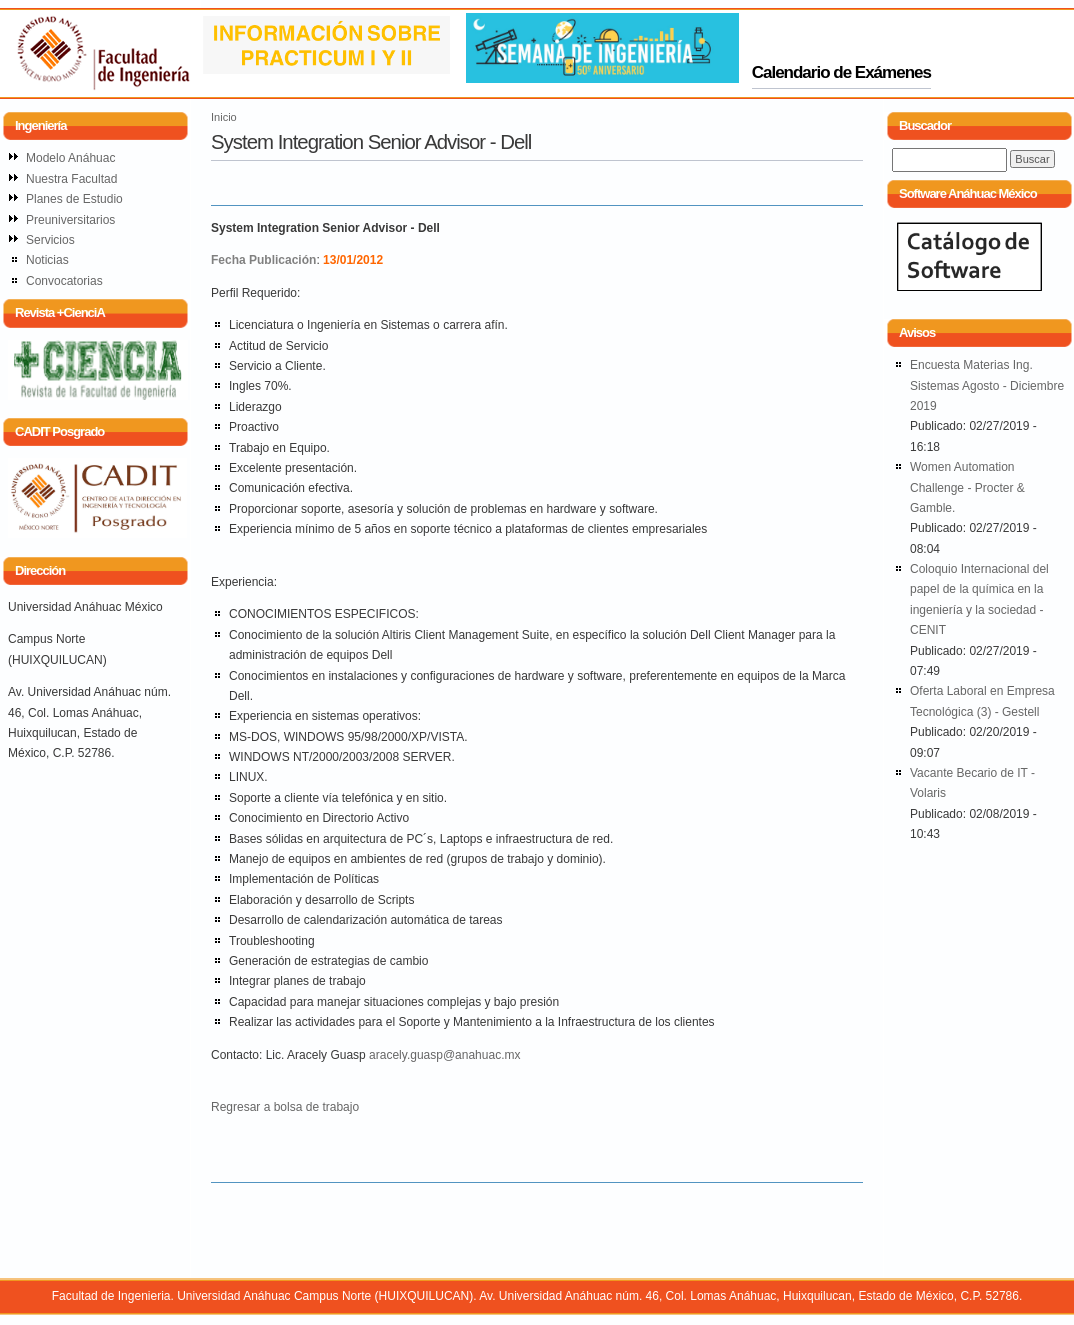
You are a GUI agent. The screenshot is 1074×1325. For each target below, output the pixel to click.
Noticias (47, 260)
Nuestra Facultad (71, 179)
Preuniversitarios (70, 220)
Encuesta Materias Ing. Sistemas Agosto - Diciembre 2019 (987, 385)
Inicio (224, 117)
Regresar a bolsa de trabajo (285, 1107)
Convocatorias (64, 281)
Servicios (50, 240)
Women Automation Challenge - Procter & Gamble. (967, 487)
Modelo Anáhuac (70, 158)
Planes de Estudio (74, 199)
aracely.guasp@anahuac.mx (444, 1055)
